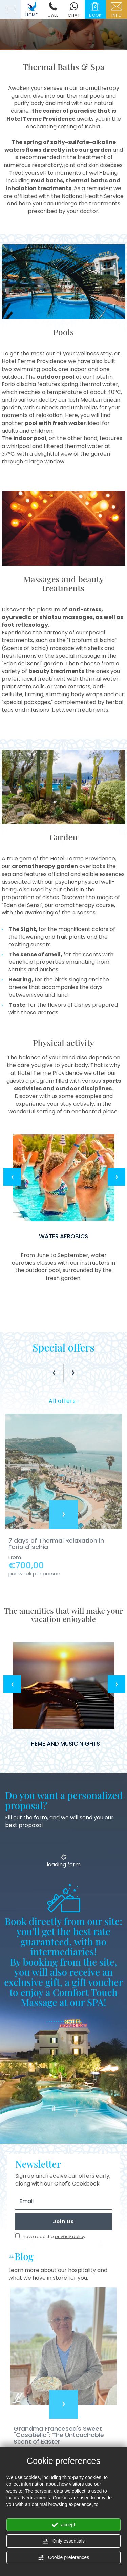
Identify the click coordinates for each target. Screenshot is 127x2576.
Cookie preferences (63, 2558)
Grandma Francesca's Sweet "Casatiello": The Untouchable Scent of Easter (59, 2435)
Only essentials (63, 2541)
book (95, 10)
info (117, 10)
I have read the (53, 2236)
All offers (64, 1401)
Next (116, 1177)
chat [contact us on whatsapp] (74, 10)
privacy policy (70, 2236)
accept (63, 2525)
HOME (31, 9)
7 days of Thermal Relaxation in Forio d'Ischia (56, 1543)
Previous (12, 1177)
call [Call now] (53, 10)
